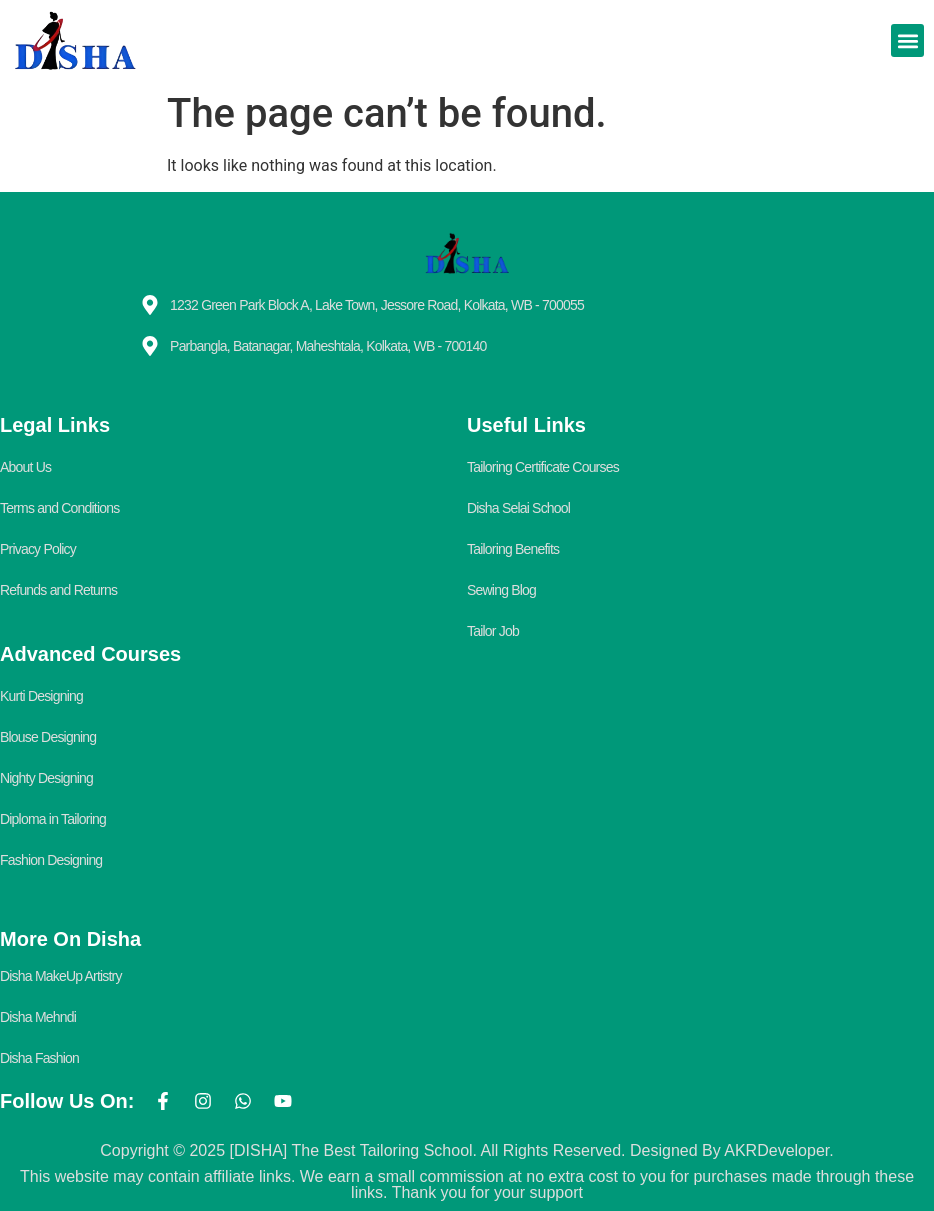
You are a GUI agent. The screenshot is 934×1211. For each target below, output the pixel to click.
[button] (907, 40)
